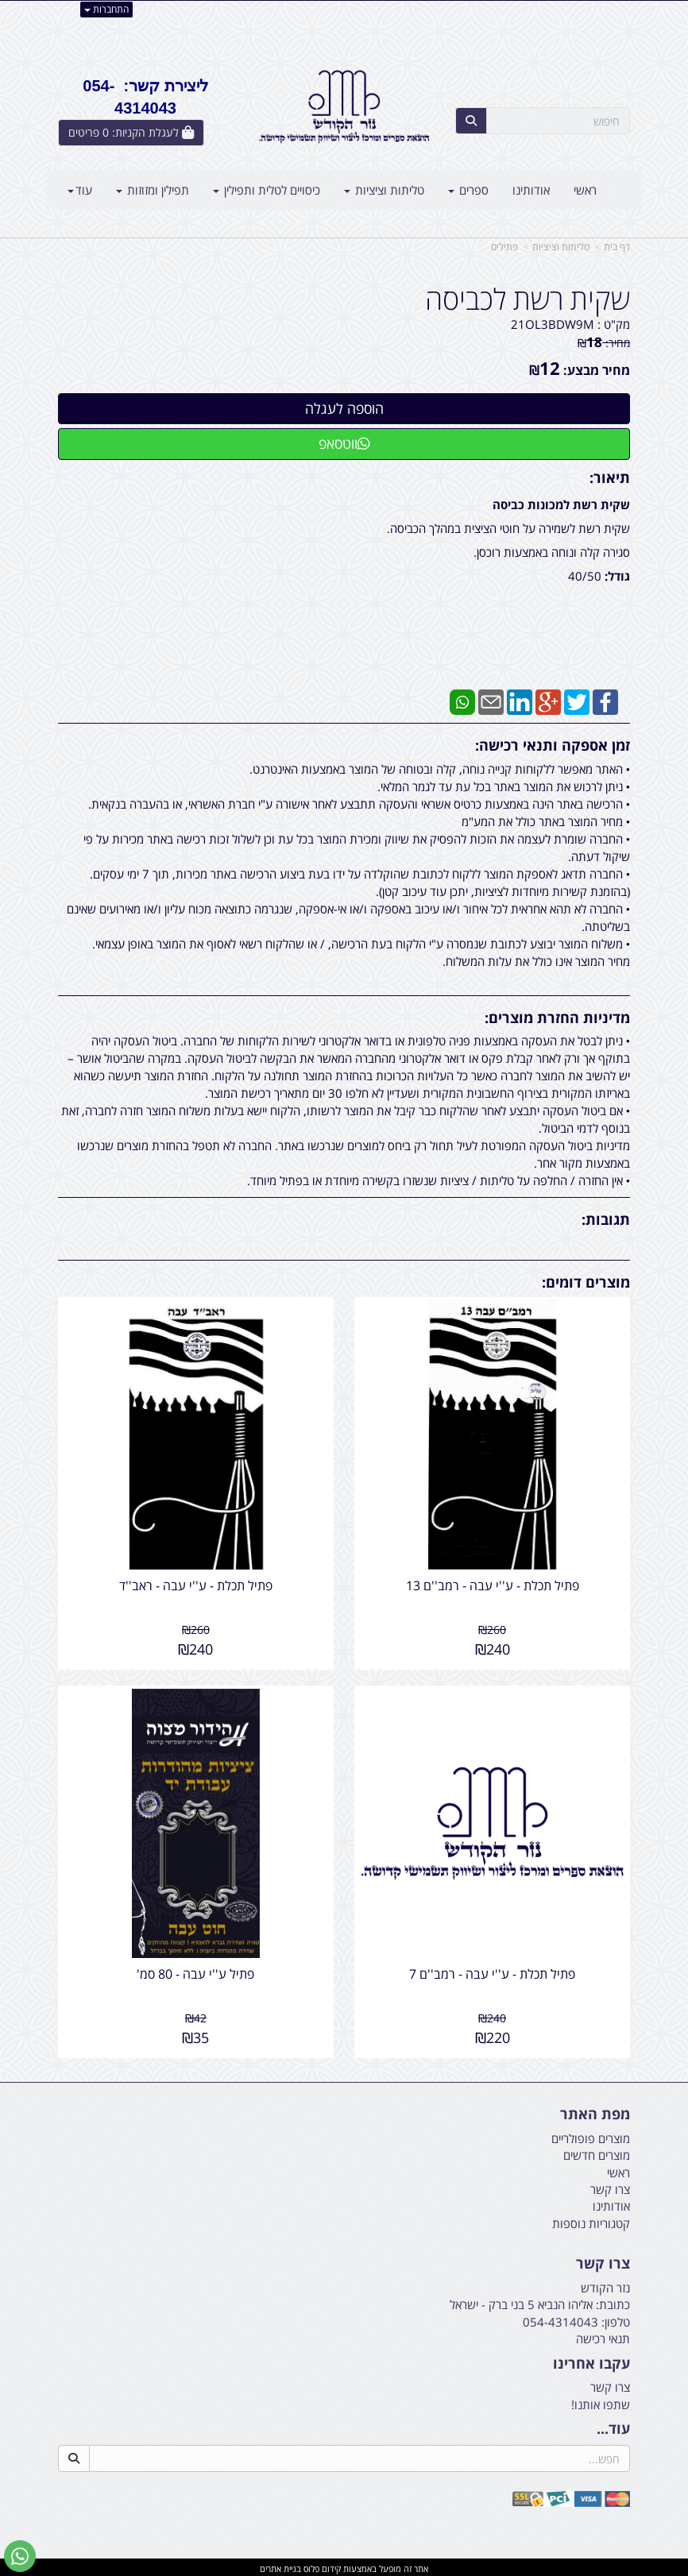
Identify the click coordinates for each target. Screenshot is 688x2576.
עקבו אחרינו (591, 2361)
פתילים (504, 246)
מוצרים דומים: (586, 1282)
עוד (80, 190)
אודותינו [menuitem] (531, 190)
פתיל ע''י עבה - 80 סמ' (195, 1970)
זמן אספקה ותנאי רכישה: (552, 745)
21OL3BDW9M (552, 324)
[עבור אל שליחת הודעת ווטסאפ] (20, 2556)
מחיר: (604, 342)
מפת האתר (595, 2111)
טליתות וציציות (560, 246)
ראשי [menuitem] (585, 190)
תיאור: (609, 477)
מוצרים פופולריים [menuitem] (590, 2135)
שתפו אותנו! (600, 2401)
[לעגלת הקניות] (131, 132)
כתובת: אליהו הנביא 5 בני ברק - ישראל (540, 2302)
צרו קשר (603, 2261)
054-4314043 (560, 2319)
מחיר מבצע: (596, 370)
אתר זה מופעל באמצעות (344, 2565)
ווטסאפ (344, 443)
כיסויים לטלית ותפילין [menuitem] (266, 190)
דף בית (617, 246)
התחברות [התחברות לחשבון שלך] (106, 9)
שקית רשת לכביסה (527, 299)
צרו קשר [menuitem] (610, 2186)
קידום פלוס (321, 2565)
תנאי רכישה (603, 2335)
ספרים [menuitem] (468, 190)
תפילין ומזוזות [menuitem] (152, 190)
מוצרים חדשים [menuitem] (596, 2152)
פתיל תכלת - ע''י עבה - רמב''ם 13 (493, 1584)
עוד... (613, 2426)
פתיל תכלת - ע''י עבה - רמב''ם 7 (493, 1970)
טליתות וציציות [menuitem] (384, 190)
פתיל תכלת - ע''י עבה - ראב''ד (195, 1584)
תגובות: (606, 1219)
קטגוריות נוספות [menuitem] (591, 2220)
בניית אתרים (280, 2565)
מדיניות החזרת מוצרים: (557, 1017)
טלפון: (615, 2319)
